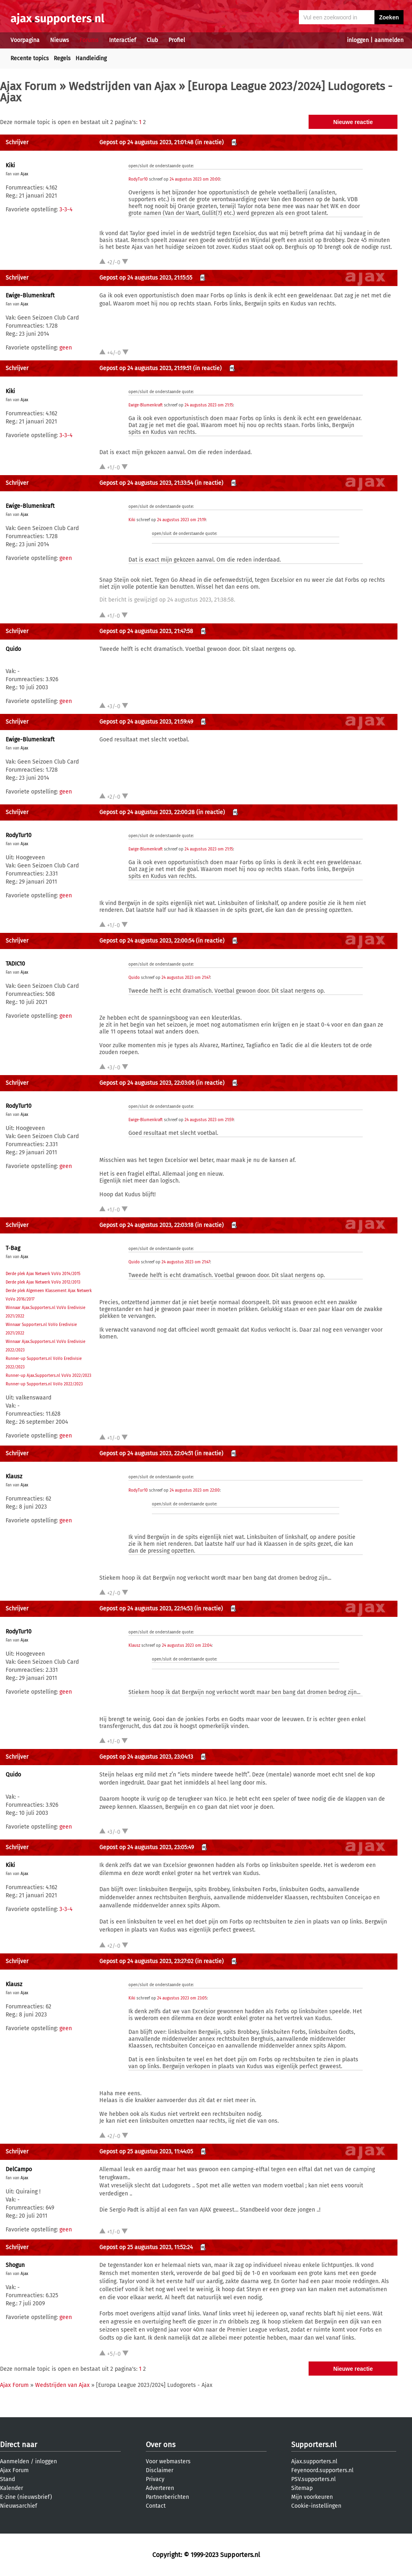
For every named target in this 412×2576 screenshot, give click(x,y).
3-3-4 (65, 209)
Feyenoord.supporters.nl (322, 2470)
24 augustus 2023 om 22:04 (187, 1645)
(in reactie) (209, 142)
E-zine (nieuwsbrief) (26, 2497)
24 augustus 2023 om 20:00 (195, 179)
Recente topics (30, 58)
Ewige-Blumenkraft (30, 295)
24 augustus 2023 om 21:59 (209, 1120)
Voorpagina (25, 40)
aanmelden (389, 40)
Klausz (14, 1476)
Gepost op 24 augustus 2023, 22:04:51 (146, 1453)
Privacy (155, 2479)
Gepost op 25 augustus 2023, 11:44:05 (146, 2151)
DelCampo (19, 2169)
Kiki (10, 165)
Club (152, 40)
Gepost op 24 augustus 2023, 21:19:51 (145, 368)
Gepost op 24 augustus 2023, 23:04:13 (146, 1756)
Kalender (11, 2488)
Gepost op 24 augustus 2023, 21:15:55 (145, 277)
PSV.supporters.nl (313, 2479)
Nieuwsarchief (18, 2505)
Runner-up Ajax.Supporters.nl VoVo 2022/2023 (48, 1375)
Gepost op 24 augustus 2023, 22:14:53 (146, 1608)
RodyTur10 (138, 179)
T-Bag (13, 1248)
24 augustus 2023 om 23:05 (182, 1998)
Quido (13, 649)
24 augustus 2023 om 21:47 (186, 977)
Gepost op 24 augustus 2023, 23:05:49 (146, 1847)
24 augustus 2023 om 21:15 (209, 405)
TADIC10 (15, 963)
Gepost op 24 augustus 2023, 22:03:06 (146, 1083)
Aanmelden (14, 2461)
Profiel (176, 40)
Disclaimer (159, 2470)
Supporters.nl (313, 2444)
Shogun (15, 2265)
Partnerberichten (167, 2497)
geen (65, 347)
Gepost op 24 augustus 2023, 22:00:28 (147, 812)
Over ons (160, 2444)
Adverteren (160, 2488)
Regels (62, 58)
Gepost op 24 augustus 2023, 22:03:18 (146, 1225)
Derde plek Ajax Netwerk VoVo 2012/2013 (43, 1282)
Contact (156, 2505)
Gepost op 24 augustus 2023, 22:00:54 (146, 940)
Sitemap (302, 2488)
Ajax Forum (28, 86)
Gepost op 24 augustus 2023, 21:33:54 (146, 483)
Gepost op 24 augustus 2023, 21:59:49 (146, 721)
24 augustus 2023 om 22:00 (195, 1490)
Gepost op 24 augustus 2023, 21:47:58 (146, 631)
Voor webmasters (168, 2461)
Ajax (24, 174)
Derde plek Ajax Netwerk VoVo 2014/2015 (43, 1273)
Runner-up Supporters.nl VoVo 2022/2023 (44, 1384)
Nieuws (59, 40)
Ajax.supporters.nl (314, 2461)
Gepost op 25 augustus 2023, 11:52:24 (146, 2247)
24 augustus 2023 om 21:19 (181, 520)
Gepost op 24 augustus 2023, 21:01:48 (146, 142)
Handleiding (91, 58)
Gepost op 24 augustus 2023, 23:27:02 (146, 1961)
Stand (7, 2479)
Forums (89, 40)
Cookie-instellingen (316, 2505)
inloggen (358, 40)
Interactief (122, 40)
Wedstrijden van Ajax (122, 86)
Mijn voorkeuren (312, 2497)
